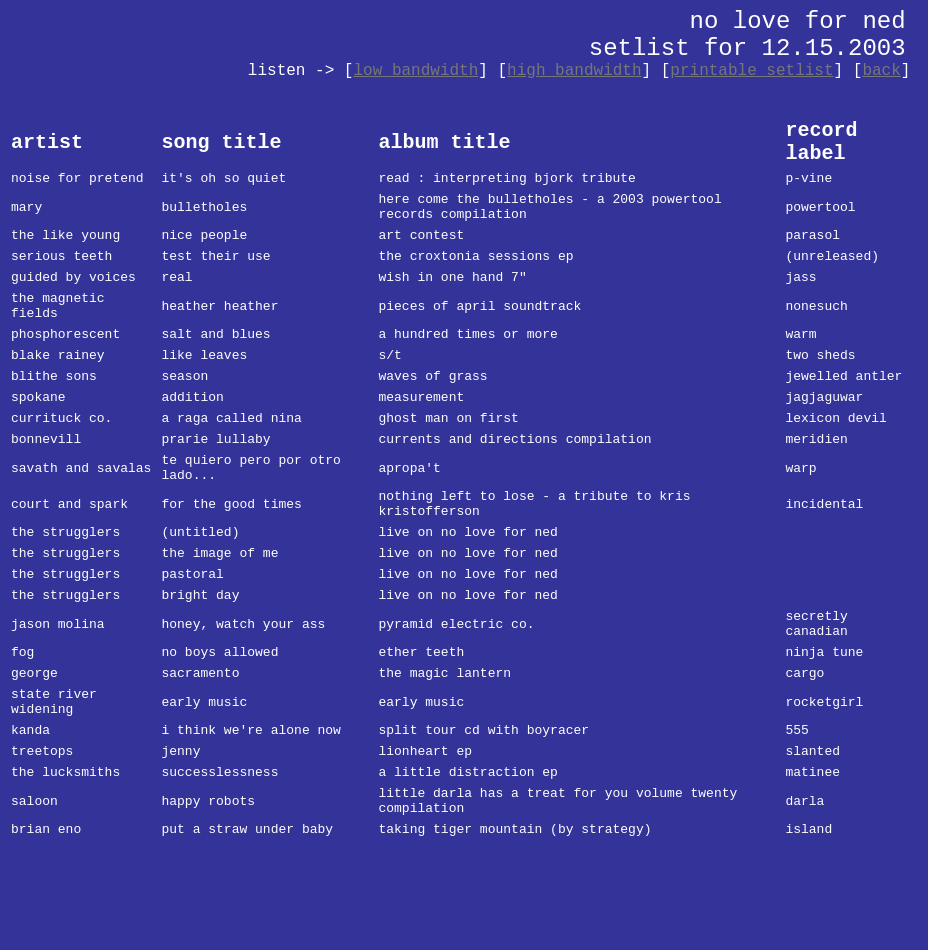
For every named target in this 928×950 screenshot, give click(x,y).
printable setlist (751, 71)
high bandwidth (574, 71)
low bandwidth (415, 71)
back (881, 71)
